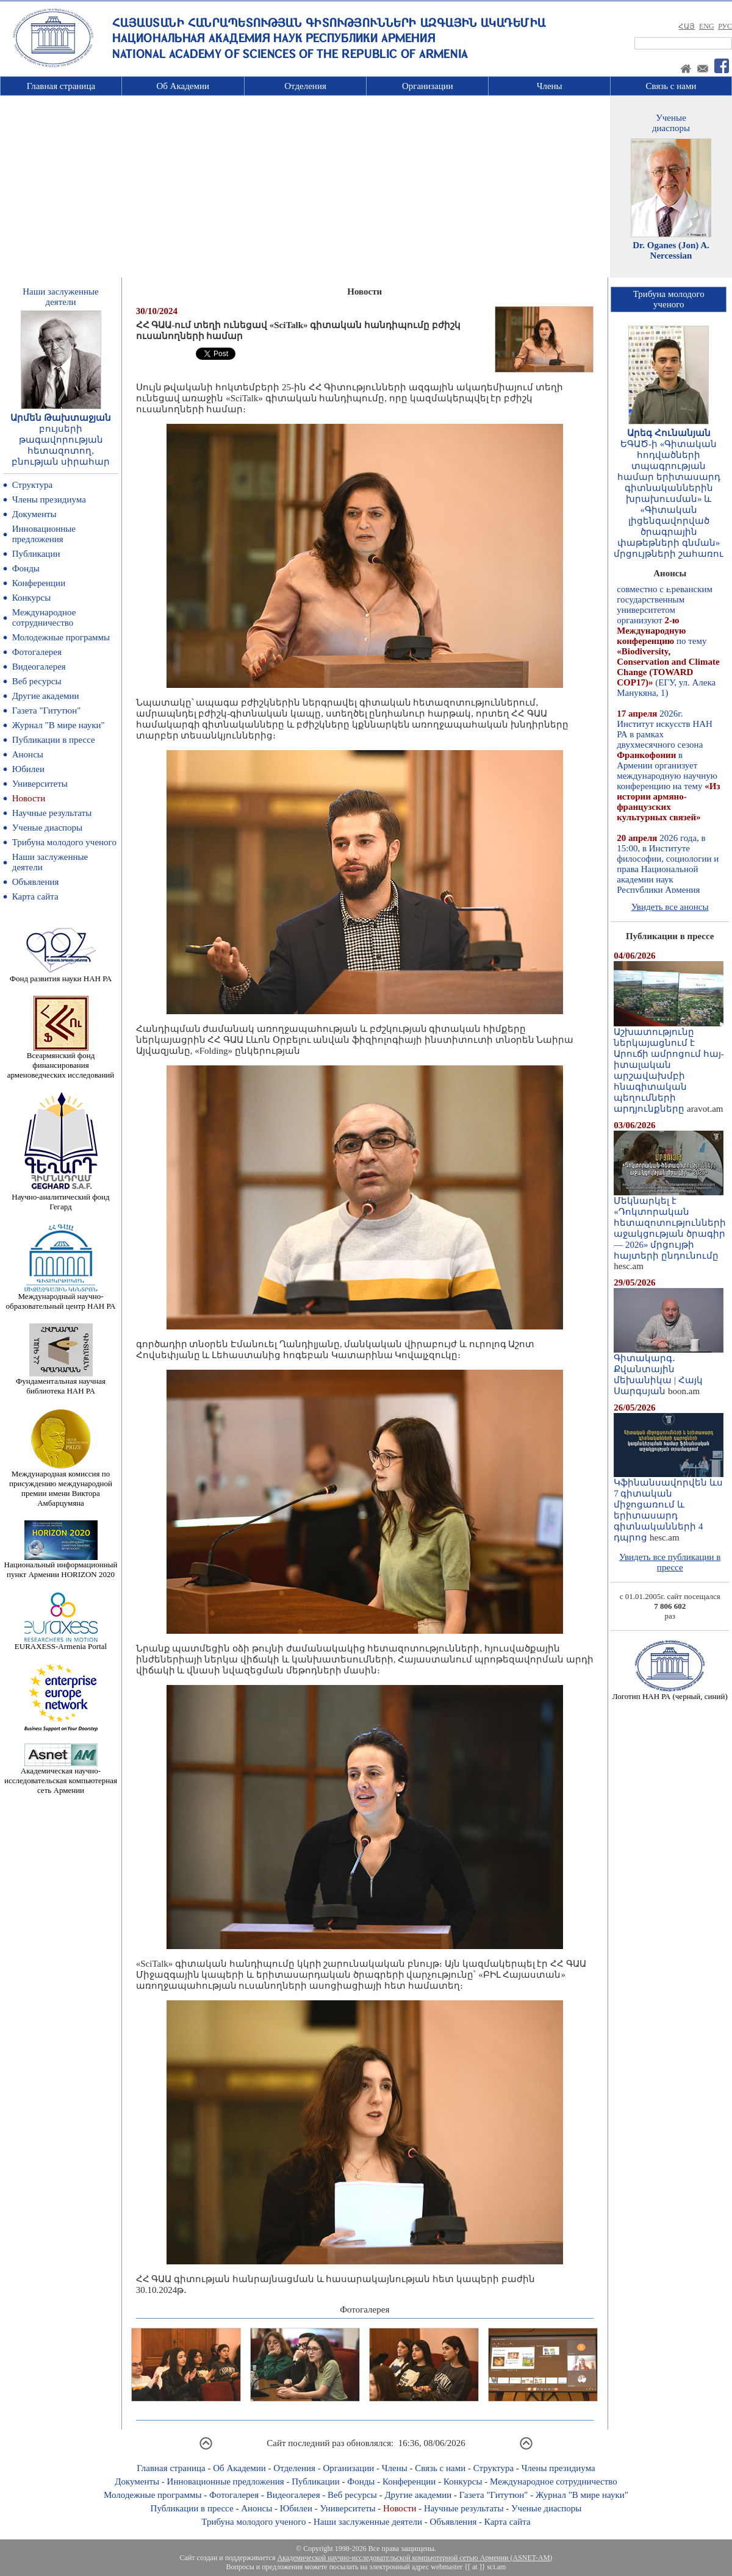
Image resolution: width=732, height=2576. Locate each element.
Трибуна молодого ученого (64, 842)
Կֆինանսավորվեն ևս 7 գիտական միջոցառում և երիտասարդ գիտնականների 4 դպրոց (668, 1505)
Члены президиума (49, 499)
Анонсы (27, 754)
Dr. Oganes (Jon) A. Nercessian (671, 250)
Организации (427, 86)
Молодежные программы (61, 637)
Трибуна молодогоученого (669, 299)
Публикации (36, 554)
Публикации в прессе (53, 740)
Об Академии (182, 86)
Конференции (38, 583)
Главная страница (61, 86)
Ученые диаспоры (47, 827)
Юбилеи (28, 769)
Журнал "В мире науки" (58, 725)
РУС (725, 26)
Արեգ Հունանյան (669, 433)
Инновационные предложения (44, 534)
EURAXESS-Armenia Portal (61, 1642)
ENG (706, 26)
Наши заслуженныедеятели (60, 297)
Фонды (26, 568)
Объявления (35, 882)
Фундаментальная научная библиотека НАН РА (61, 1382)
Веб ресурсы (37, 681)
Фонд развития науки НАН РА (61, 975)
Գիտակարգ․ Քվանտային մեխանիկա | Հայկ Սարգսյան (668, 1370)
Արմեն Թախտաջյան (60, 418)
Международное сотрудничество (44, 617)
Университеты (40, 784)
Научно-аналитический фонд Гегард (60, 1198)
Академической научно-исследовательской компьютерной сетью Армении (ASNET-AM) (414, 2557)
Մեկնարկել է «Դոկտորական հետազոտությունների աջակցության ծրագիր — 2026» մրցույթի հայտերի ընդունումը (670, 1224)
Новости (28, 798)
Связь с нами (671, 86)
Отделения (305, 86)
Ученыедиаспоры (671, 123)
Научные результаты (52, 813)
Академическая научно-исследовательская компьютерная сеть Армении (60, 1777)
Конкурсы (31, 598)
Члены (549, 86)
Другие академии (45, 696)
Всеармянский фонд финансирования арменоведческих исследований (61, 1061)
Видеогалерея (39, 666)
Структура (32, 485)
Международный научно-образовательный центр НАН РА (61, 1297)
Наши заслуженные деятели (368, 2522)
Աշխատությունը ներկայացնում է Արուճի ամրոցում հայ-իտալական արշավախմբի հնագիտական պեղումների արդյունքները (669, 1066)
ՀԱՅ (686, 26)
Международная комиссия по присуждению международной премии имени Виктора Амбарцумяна (60, 1485)
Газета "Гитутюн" (46, 710)
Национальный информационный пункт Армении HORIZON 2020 (61, 1566)
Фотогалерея (37, 652)
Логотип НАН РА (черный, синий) (670, 1692)
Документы (34, 514)
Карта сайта (35, 896)
